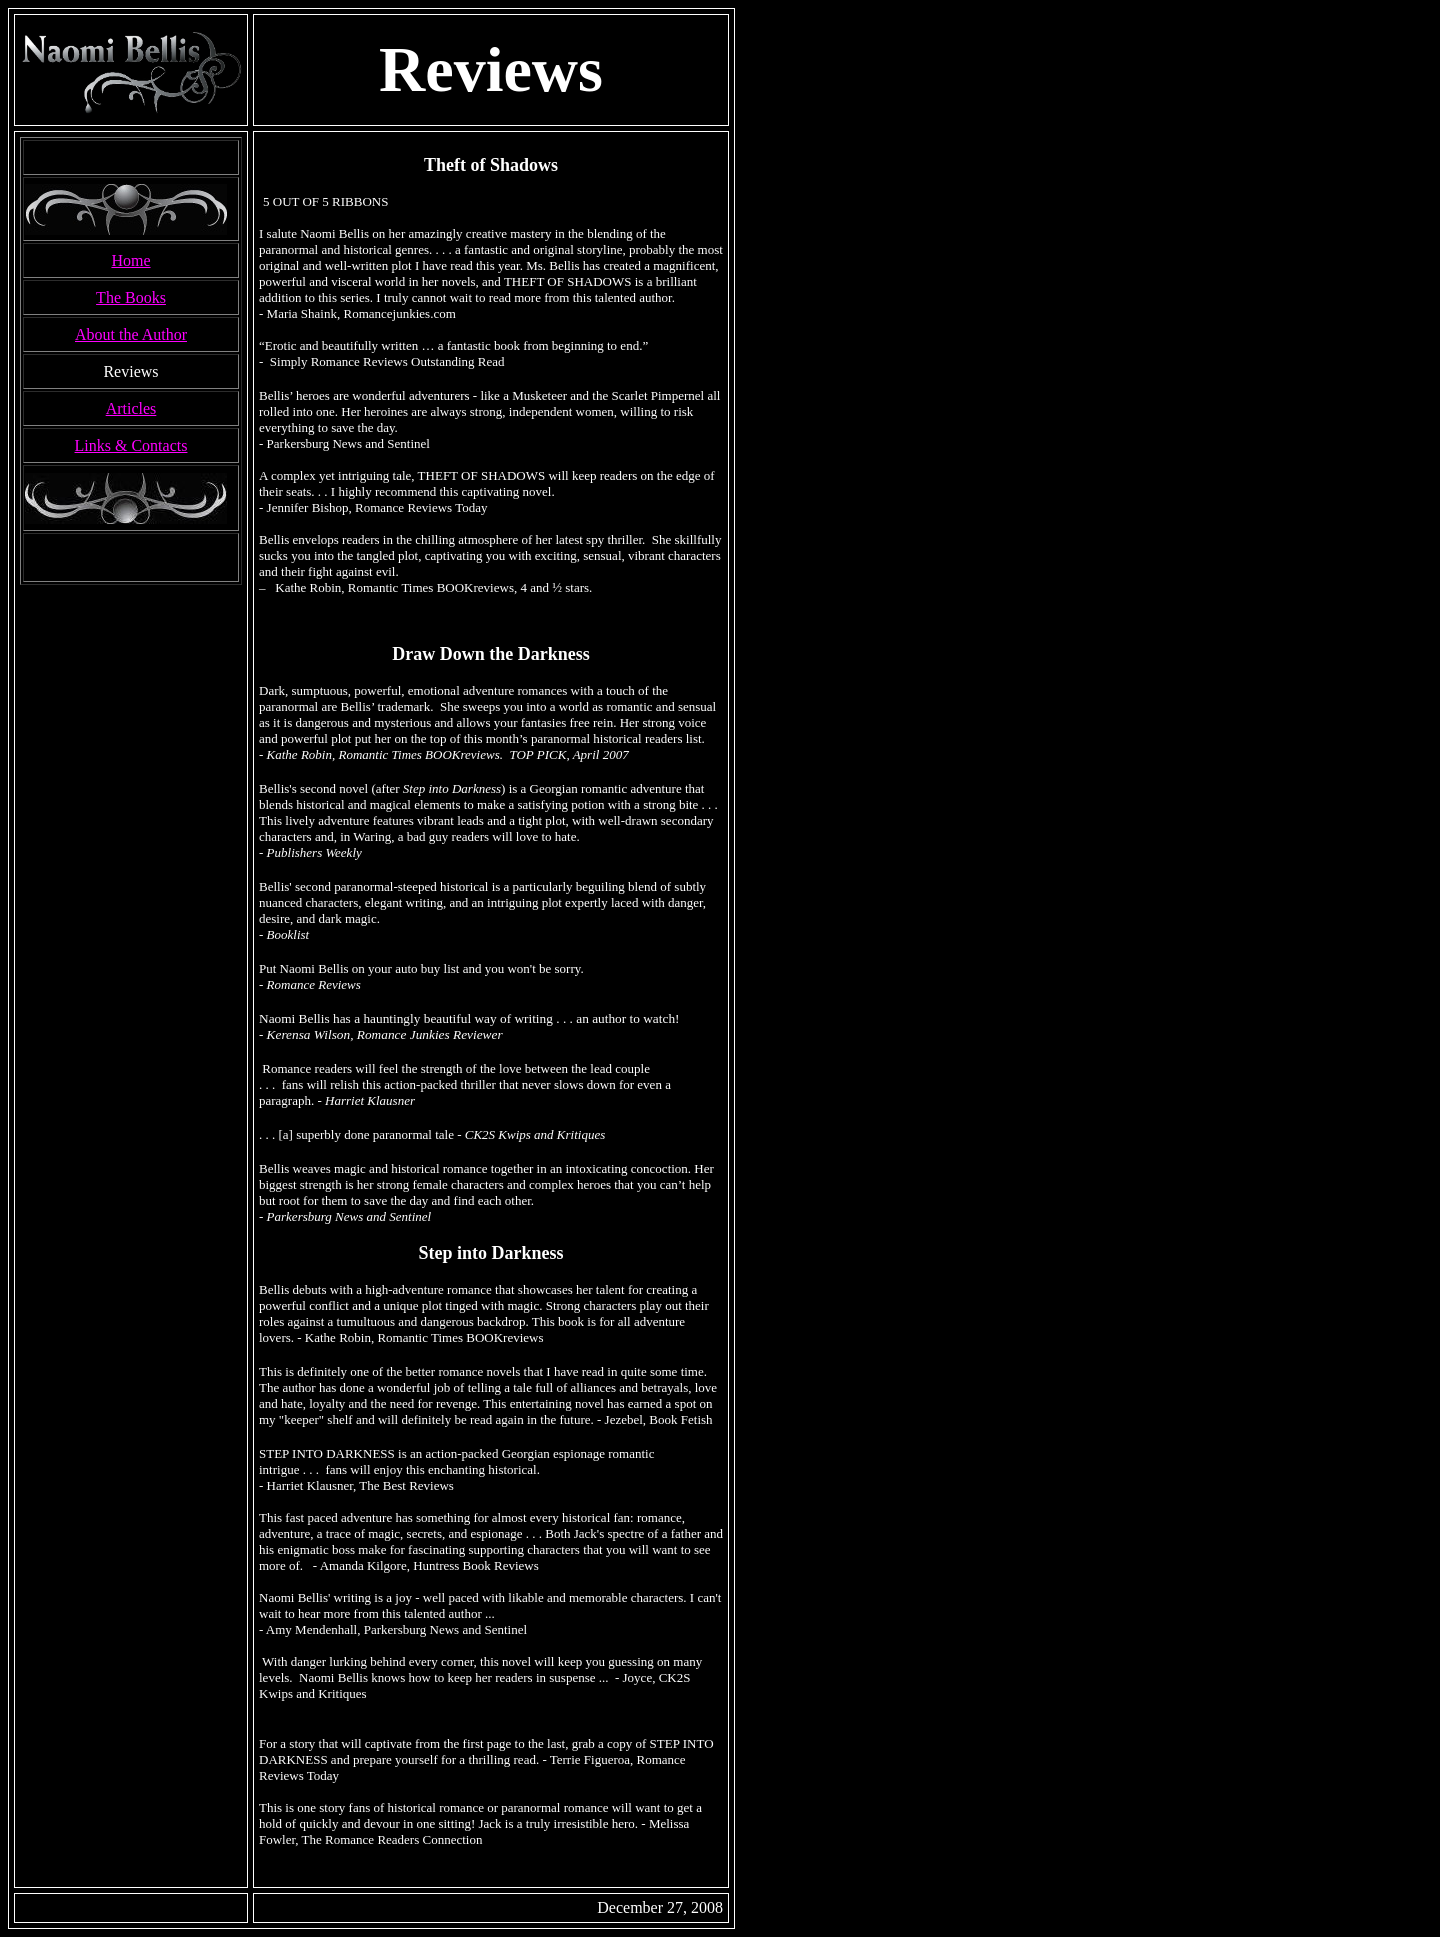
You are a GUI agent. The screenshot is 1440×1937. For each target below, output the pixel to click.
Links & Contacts (131, 445)
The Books (131, 297)
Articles (131, 408)
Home (130, 260)
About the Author (131, 334)
